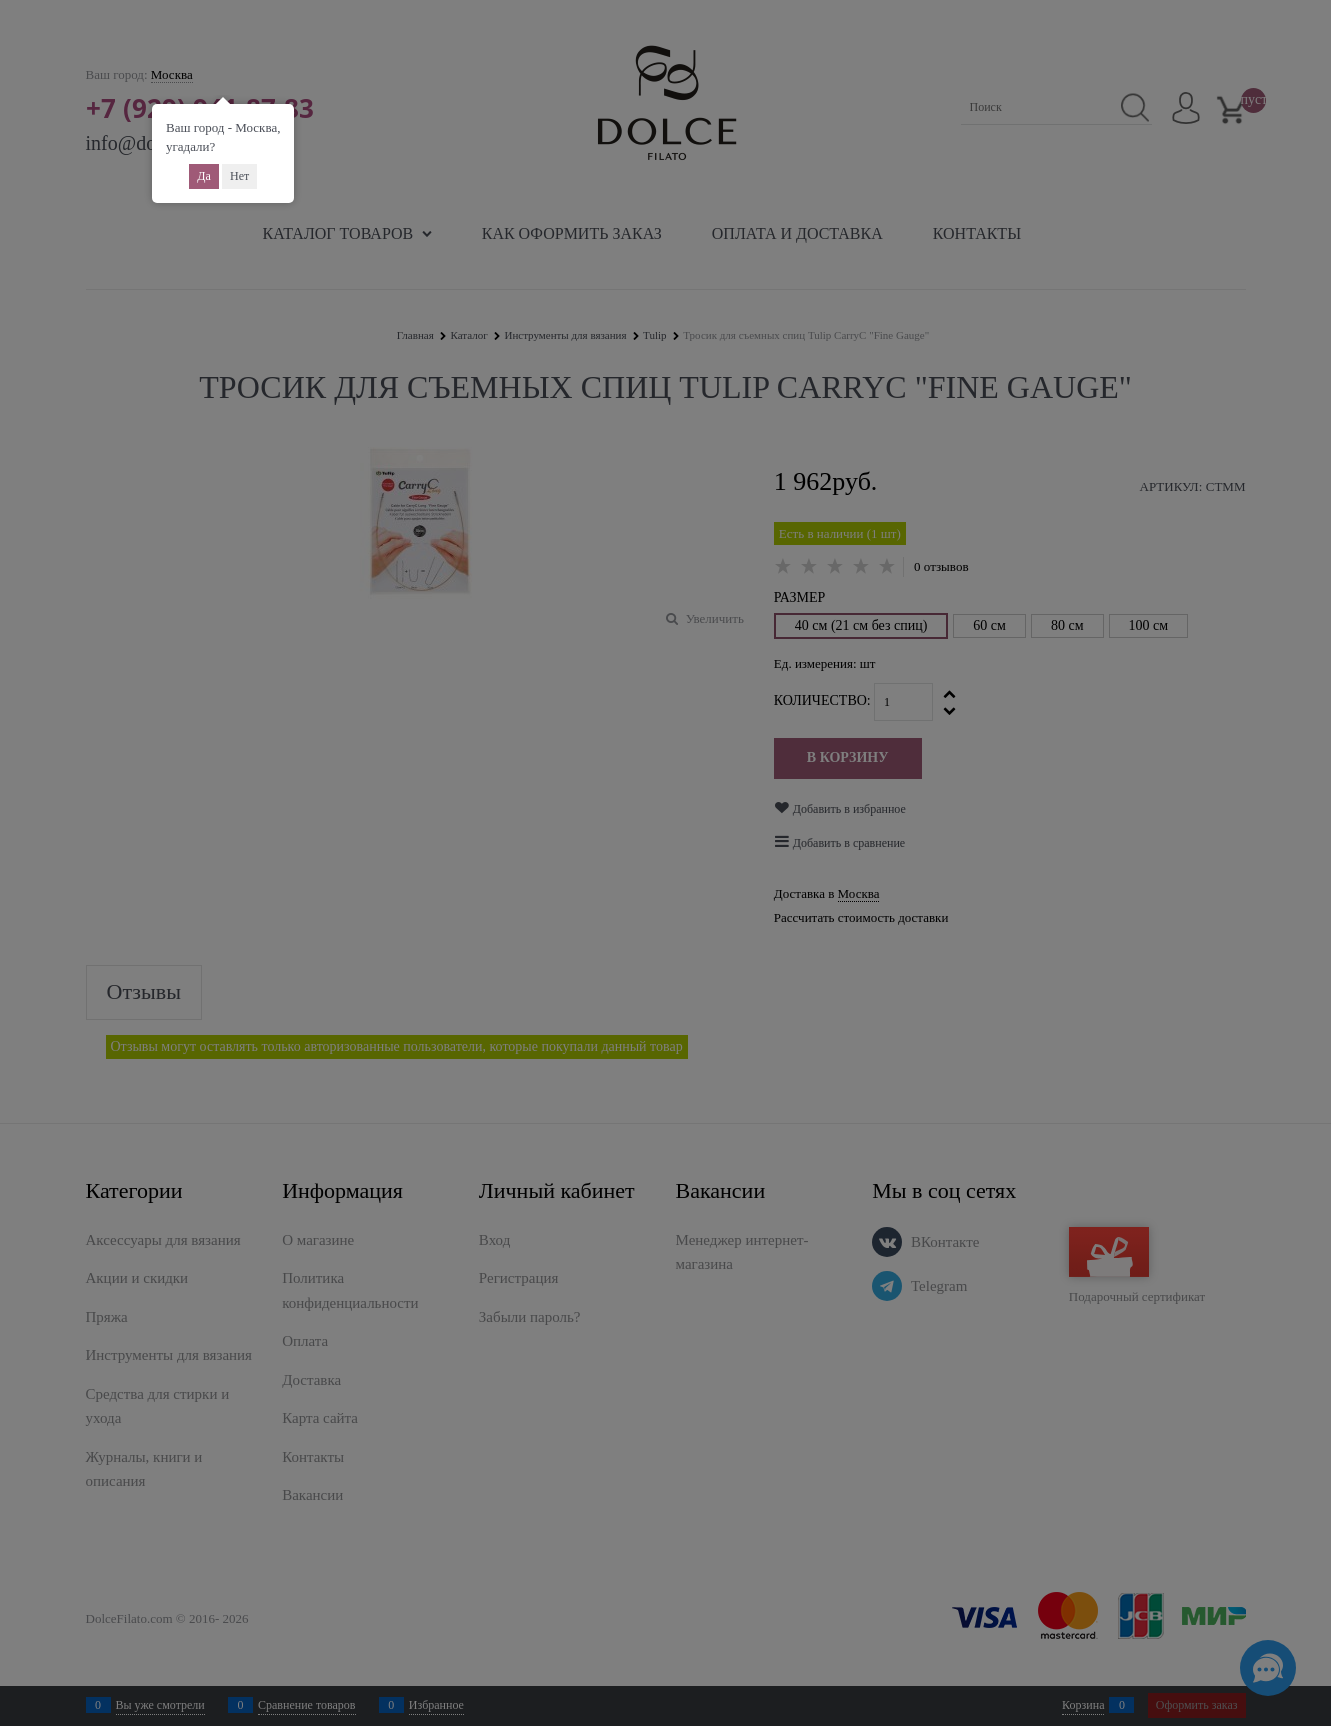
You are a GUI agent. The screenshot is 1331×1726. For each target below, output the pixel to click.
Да (204, 176)
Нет (239, 176)
